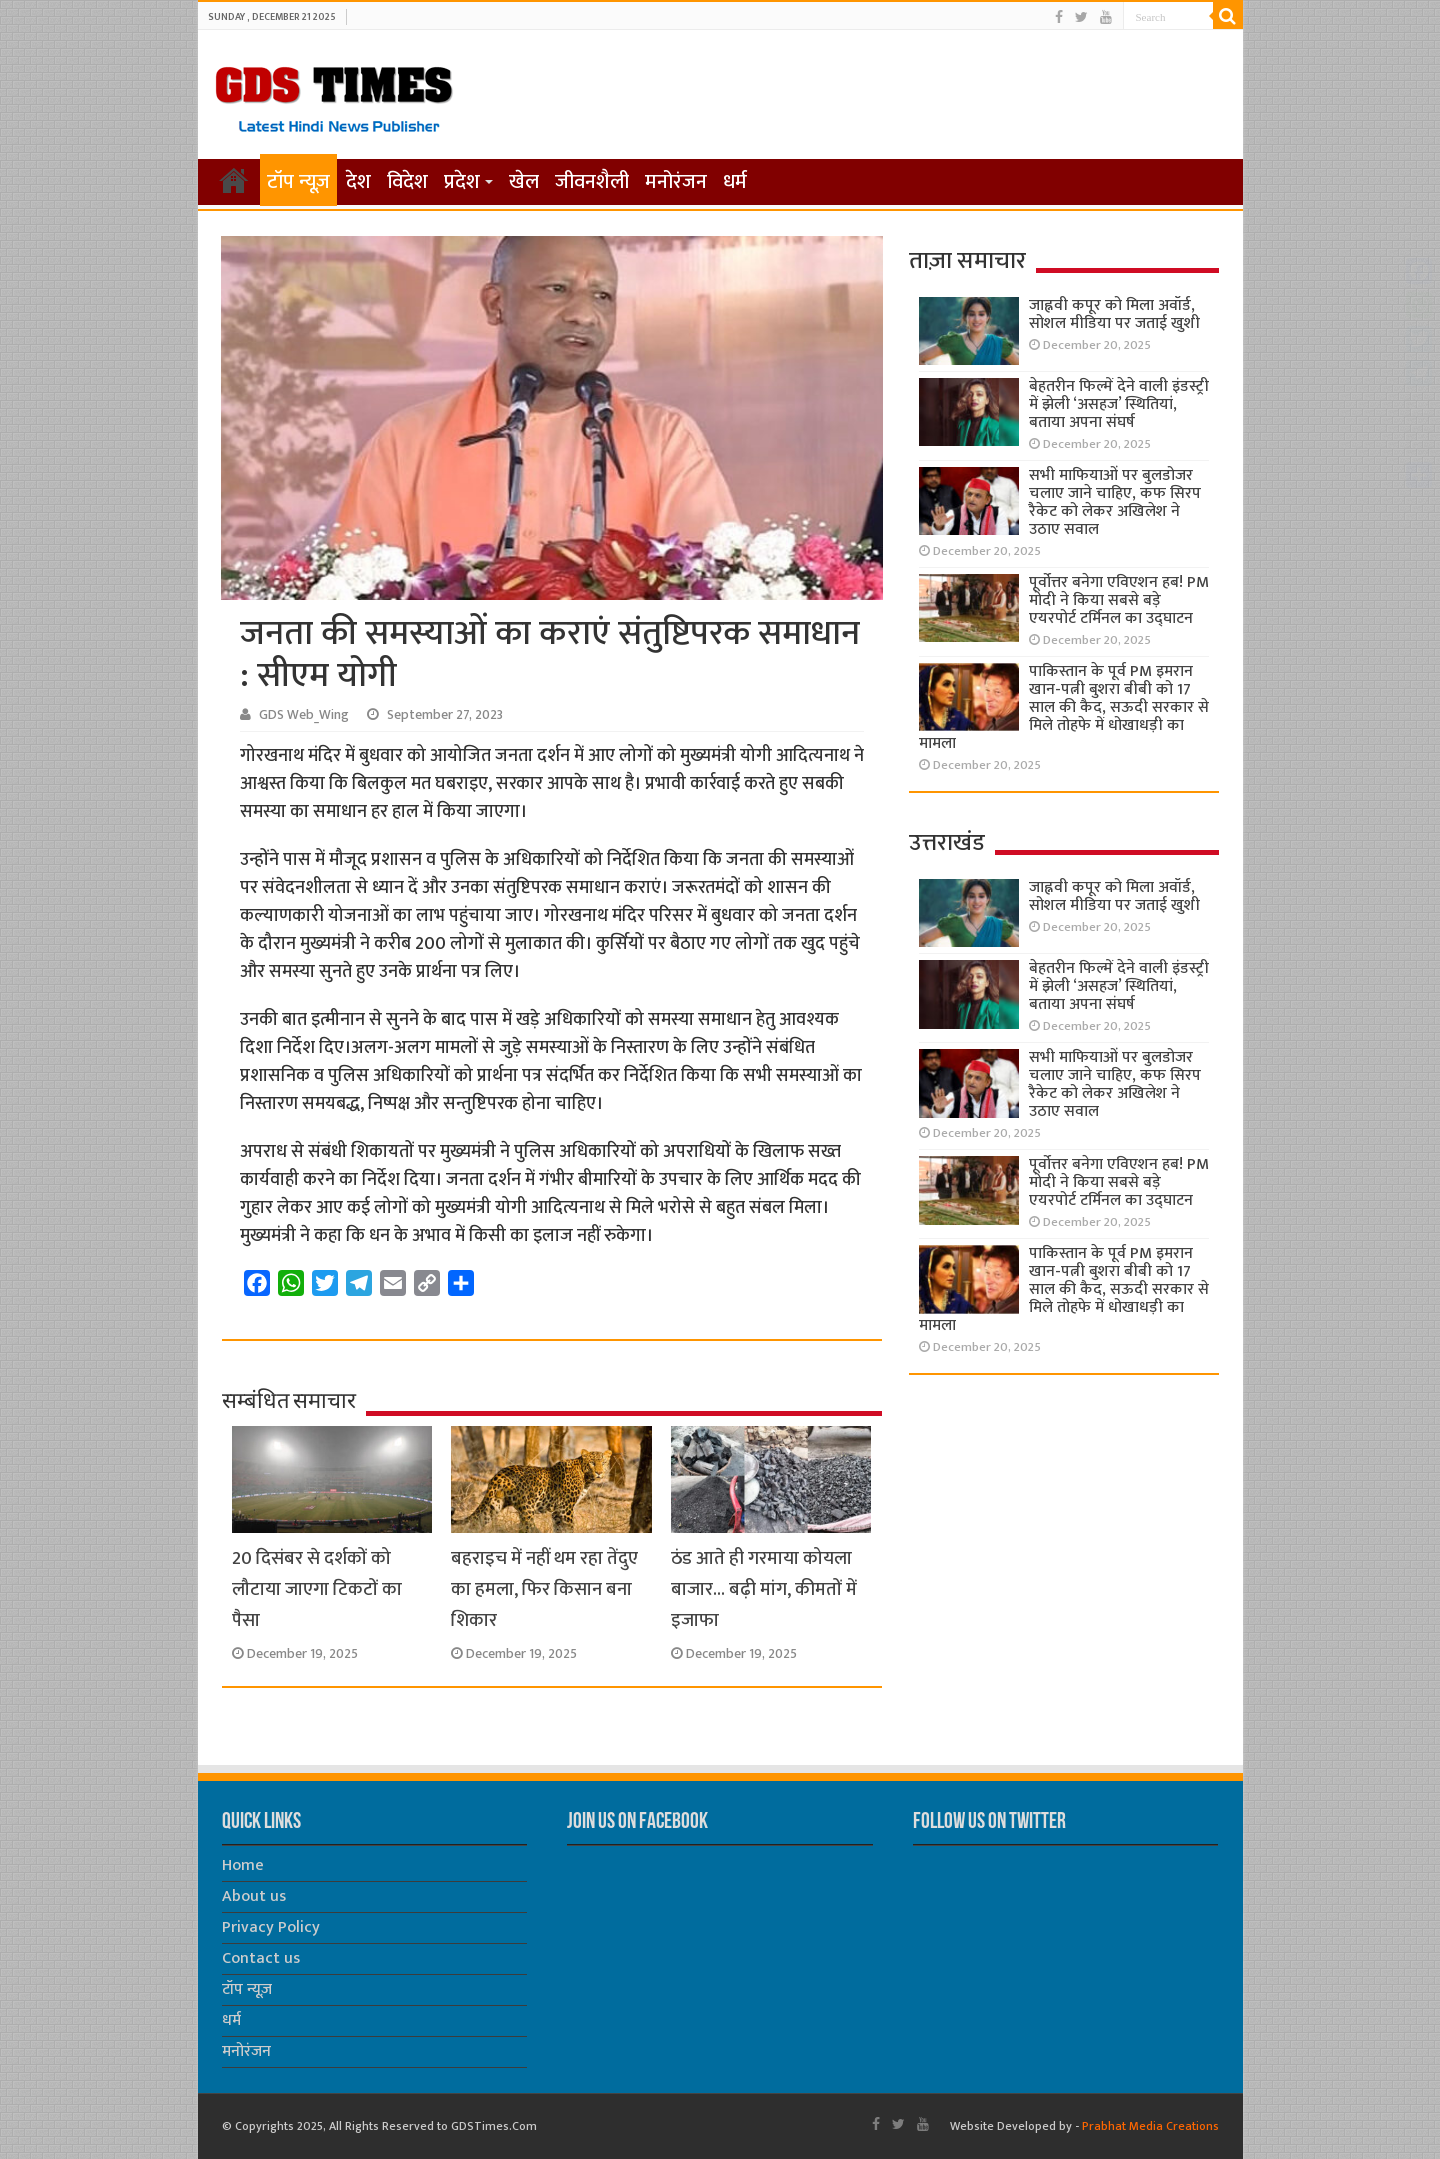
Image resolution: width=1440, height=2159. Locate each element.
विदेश (407, 182)
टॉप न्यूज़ (298, 182)
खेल (524, 182)
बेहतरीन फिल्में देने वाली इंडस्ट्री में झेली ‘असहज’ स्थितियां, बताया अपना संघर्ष (1119, 404)
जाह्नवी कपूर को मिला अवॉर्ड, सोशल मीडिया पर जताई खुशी (1114, 314)
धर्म (735, 182)
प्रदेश (462, 182)
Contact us (261, 1958)
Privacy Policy (271, 1927)
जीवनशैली (592, 182)
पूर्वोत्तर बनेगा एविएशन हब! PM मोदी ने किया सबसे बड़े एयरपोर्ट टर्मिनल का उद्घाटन (1119, 600)
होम (234, 180)
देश (358, 182)
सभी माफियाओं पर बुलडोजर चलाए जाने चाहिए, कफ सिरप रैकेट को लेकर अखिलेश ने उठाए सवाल (1115, 502)
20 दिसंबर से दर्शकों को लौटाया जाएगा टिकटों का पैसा (317, 1589)
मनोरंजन (676, 182)
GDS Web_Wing (304, 715)
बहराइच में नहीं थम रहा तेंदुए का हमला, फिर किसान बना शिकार (544, 1589)
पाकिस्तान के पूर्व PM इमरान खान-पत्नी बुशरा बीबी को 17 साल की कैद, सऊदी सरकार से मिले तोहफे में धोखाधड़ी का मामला (1064, 707)
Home (243, 1865)
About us (254, 1896)
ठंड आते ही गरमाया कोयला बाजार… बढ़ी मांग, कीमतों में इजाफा (764, 1589)
